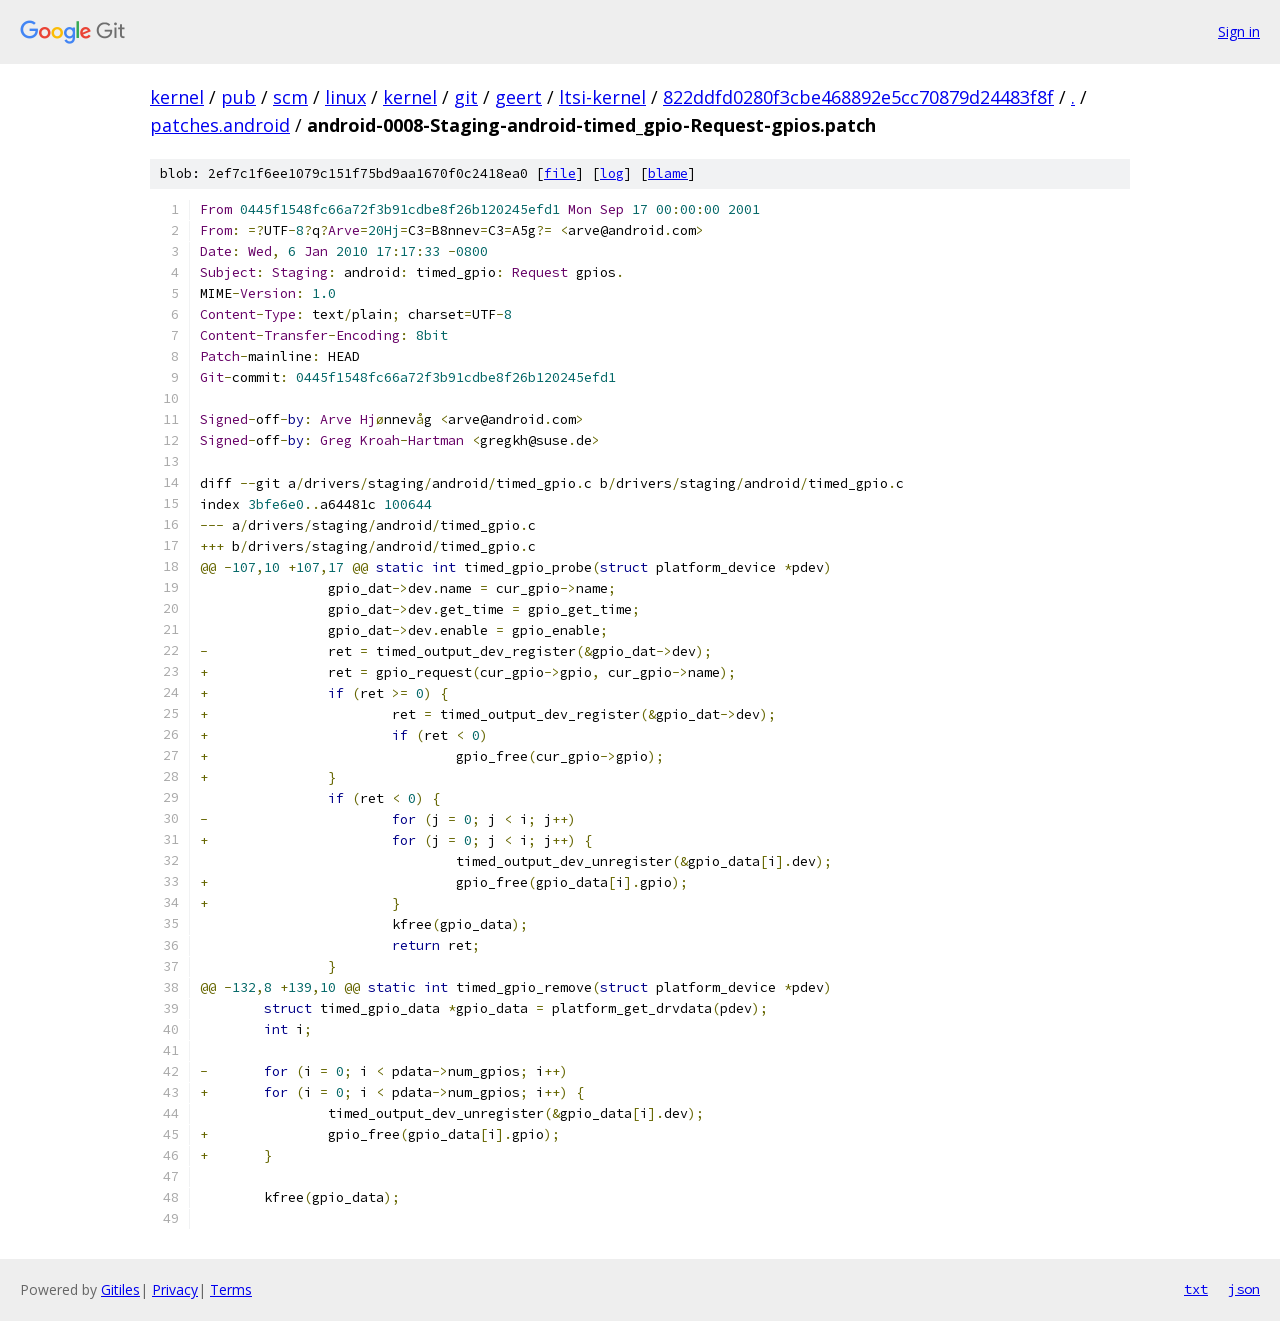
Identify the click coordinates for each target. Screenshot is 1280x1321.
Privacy (175, 1289)
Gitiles (120, 1289)
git (466, 97)
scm (290, 97)
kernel (177, 97)
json (1244, 1289)
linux (345, 97)
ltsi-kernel (602, 97)
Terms (231, 1289)
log (612, 173)
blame (668, 173)
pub (238, 97)
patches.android (220, 125)
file (560, 173)
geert (518, 97)
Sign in (1239, 31)
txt (1196, 1289)
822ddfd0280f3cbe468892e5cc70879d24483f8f (858, 97)
